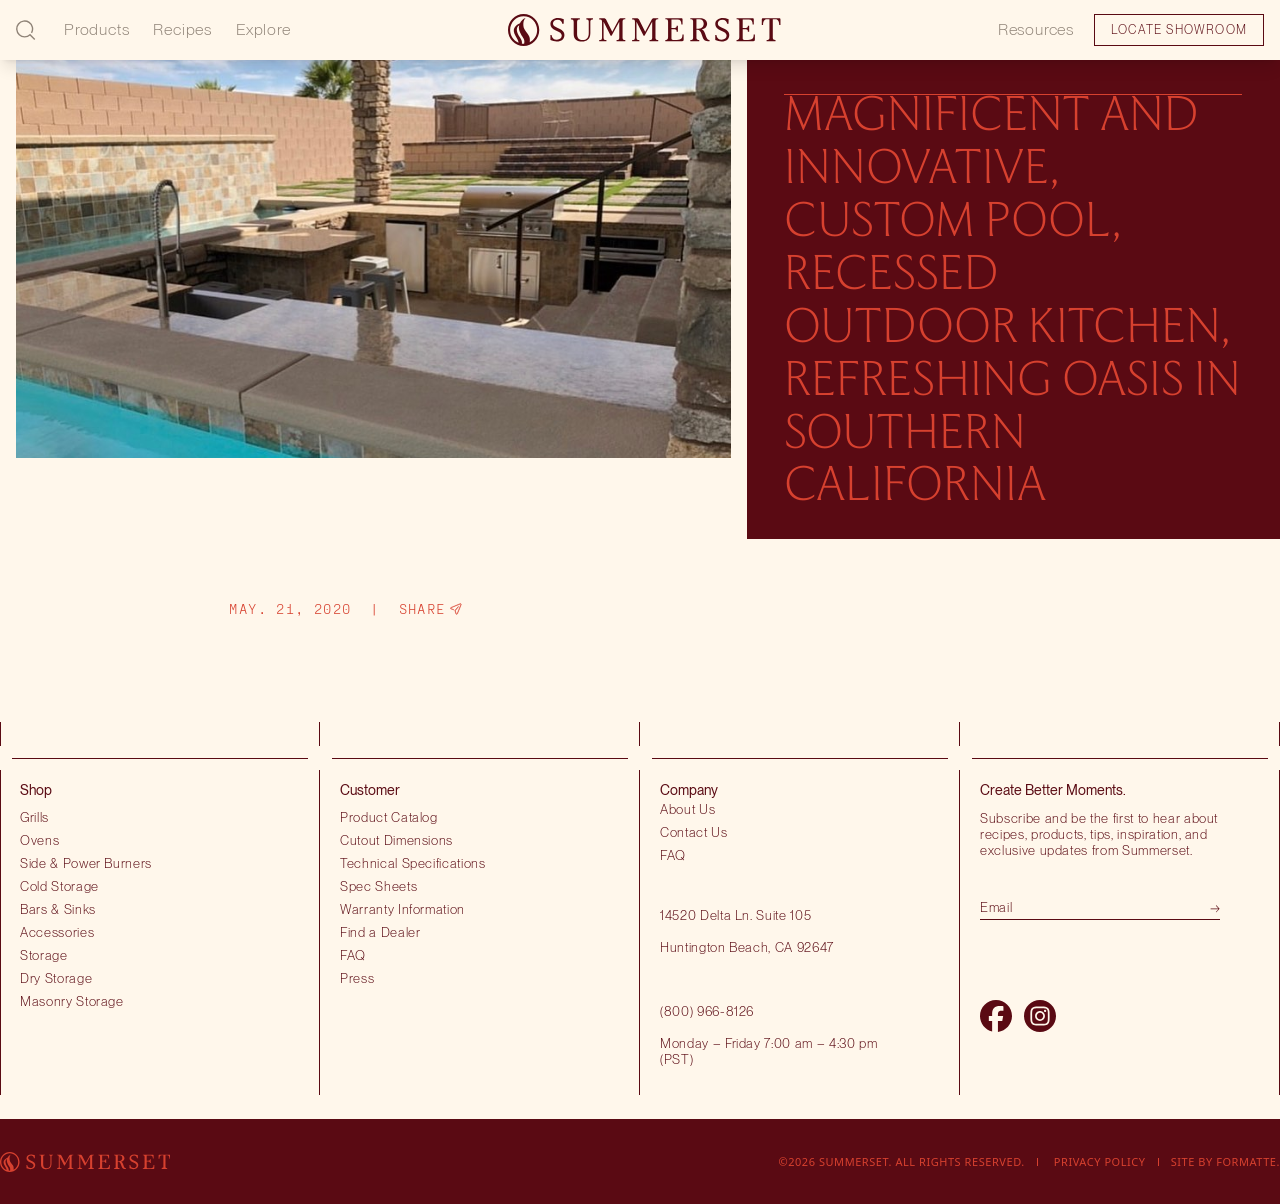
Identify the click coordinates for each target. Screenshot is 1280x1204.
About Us (687, 809)
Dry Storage (56, 978)
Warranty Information (402, 909)
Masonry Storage (72, 1001)
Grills (34, 817)
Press (357, 978)
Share (430, 609)
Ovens (39, 840)
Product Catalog (389, 817)
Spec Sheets (378, 886)
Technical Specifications (413, 863)
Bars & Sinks (58, 909)
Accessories (57, 932)
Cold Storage (59, 886)
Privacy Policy (1100, 1161)
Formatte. (1248, 1161)
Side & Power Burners (86, 863)
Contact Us (694, 832)
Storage (44, 955)
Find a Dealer (380, 932)
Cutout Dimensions (396, 840)
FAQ (353, 955)
